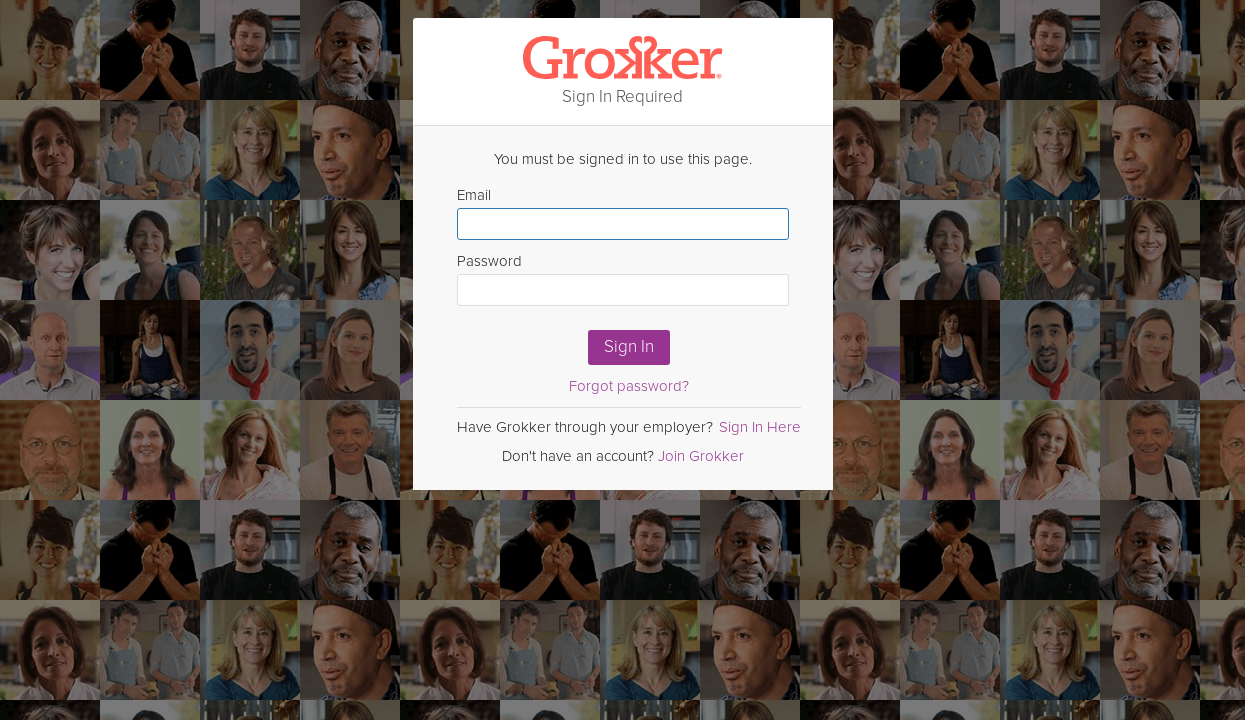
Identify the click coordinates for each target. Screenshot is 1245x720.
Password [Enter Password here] (623, 279)
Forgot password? (629, 386)
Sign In (629, 346)
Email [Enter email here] (623, 213)
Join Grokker (701, 456)
